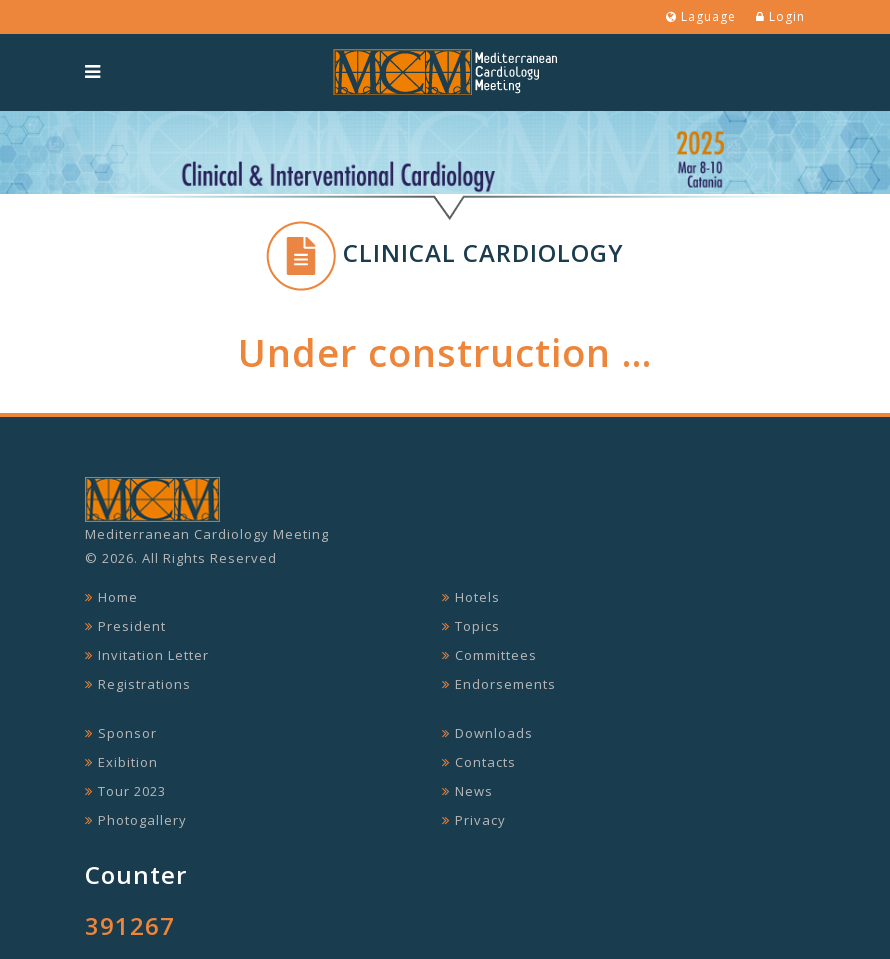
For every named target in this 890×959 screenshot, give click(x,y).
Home (118, 597)
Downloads (494, 733)
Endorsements (505, 684)
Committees (496, 655)
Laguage (701, 16)
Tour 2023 (132, 791)
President (132, 626)
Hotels (477, 597)
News (474, 791)
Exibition (128, 762)
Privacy (480, 820)
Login (780, 16)
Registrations (144, 684)
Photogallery (142, 820)
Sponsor (127, 733)
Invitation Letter (153, 655)
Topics (477, 626)
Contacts (485, 762)
